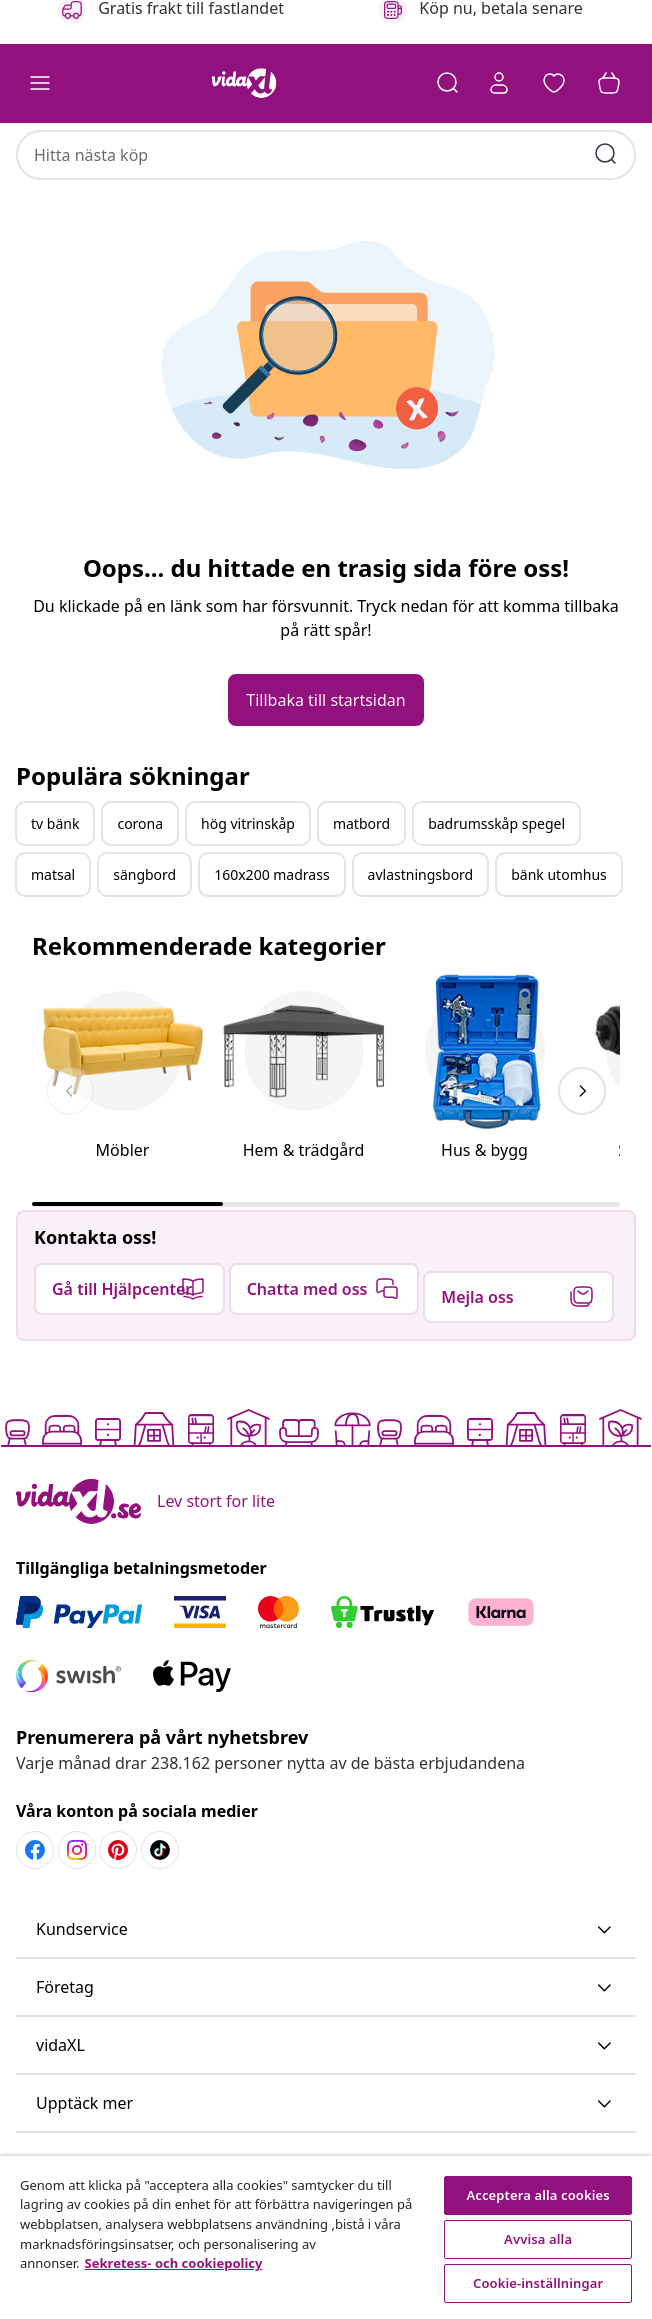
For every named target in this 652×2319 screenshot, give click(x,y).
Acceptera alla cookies (538, 2195)
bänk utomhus (559, 936)
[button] (552, 84)
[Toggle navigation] (40, 84)
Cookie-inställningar (538, 2283)
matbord (361, 885)
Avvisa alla (538, 2239)
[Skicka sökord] (606, 144)
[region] (326, 2237)
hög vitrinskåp (248, 885)
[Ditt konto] (496, 84)
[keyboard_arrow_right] (582, 1153)
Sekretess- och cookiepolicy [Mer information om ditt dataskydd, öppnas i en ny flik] (174, 2263)
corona (140, 885)
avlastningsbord (421, 936)
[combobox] (326, 145)
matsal (53, 936)
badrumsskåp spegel (496, 885)
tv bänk (55, 885)
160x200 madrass (271, 936)
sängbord (144, 936)
